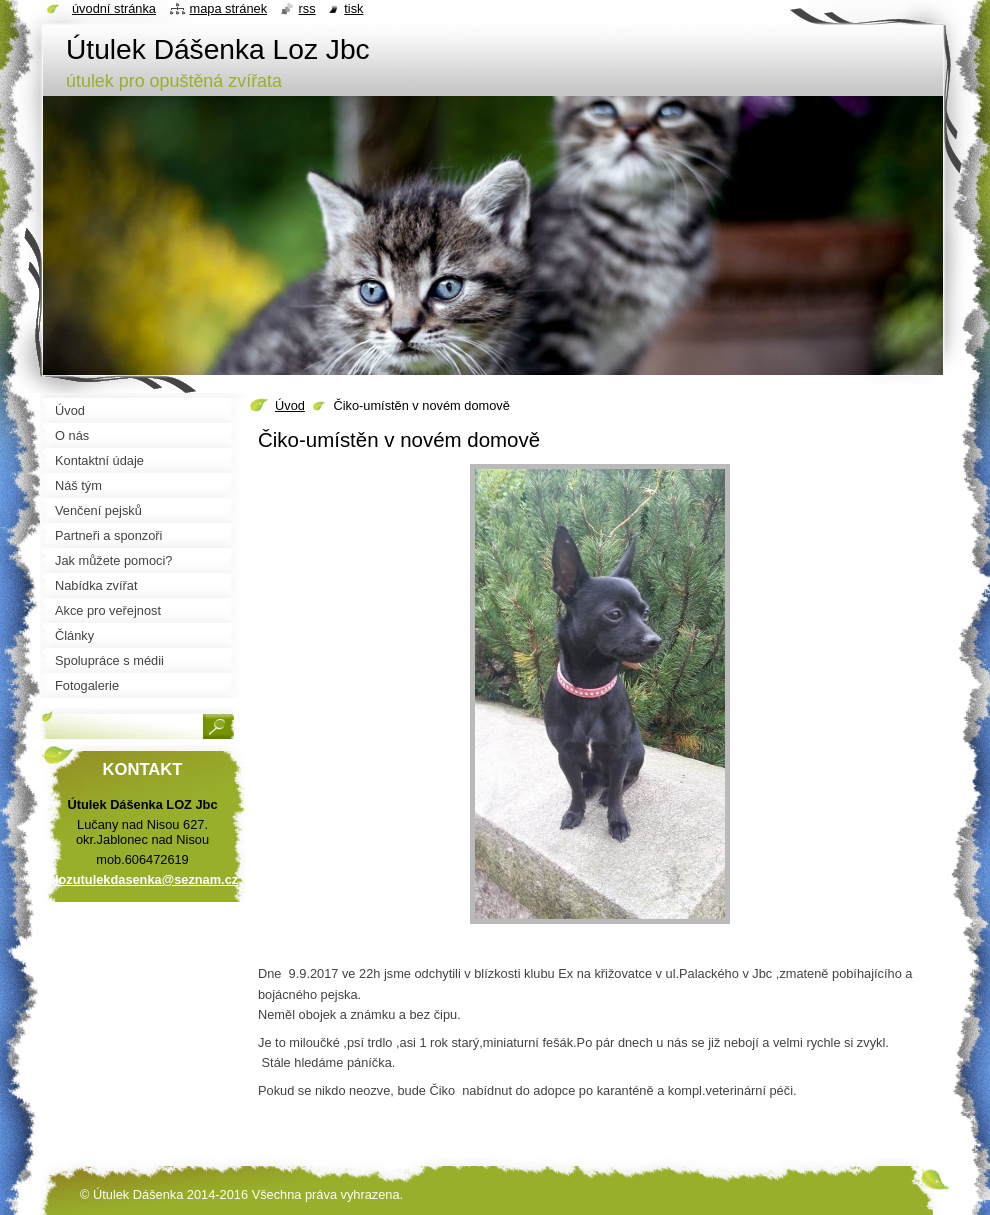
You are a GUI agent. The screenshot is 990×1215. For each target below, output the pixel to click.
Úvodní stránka (114, 8)
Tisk (353, 8)
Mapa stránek (229, 8)
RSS (307, 8)
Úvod (290, 405)
